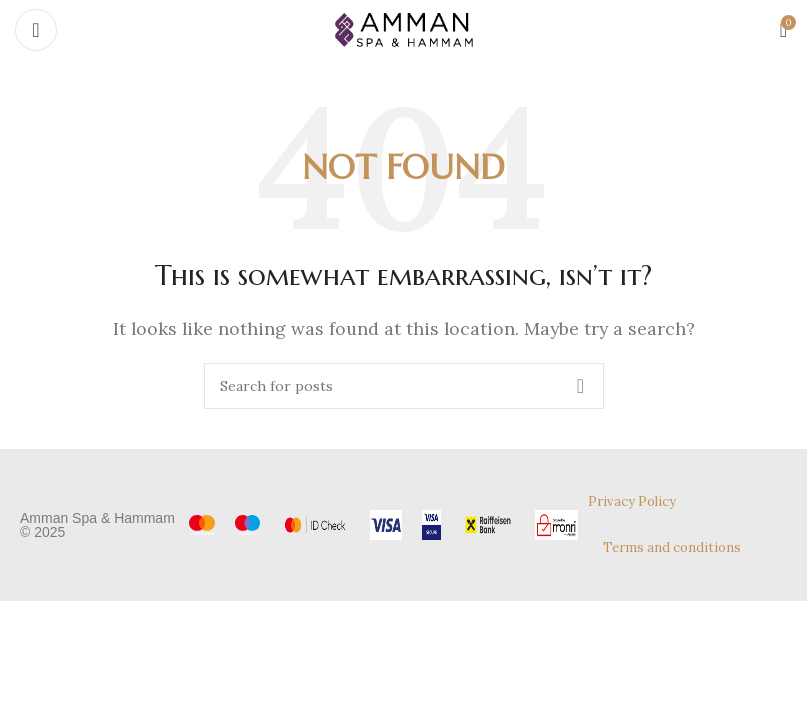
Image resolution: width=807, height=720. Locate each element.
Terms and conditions (672, 547)
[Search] (404, 386)
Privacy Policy (632, 501)
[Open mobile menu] (36, 30)
